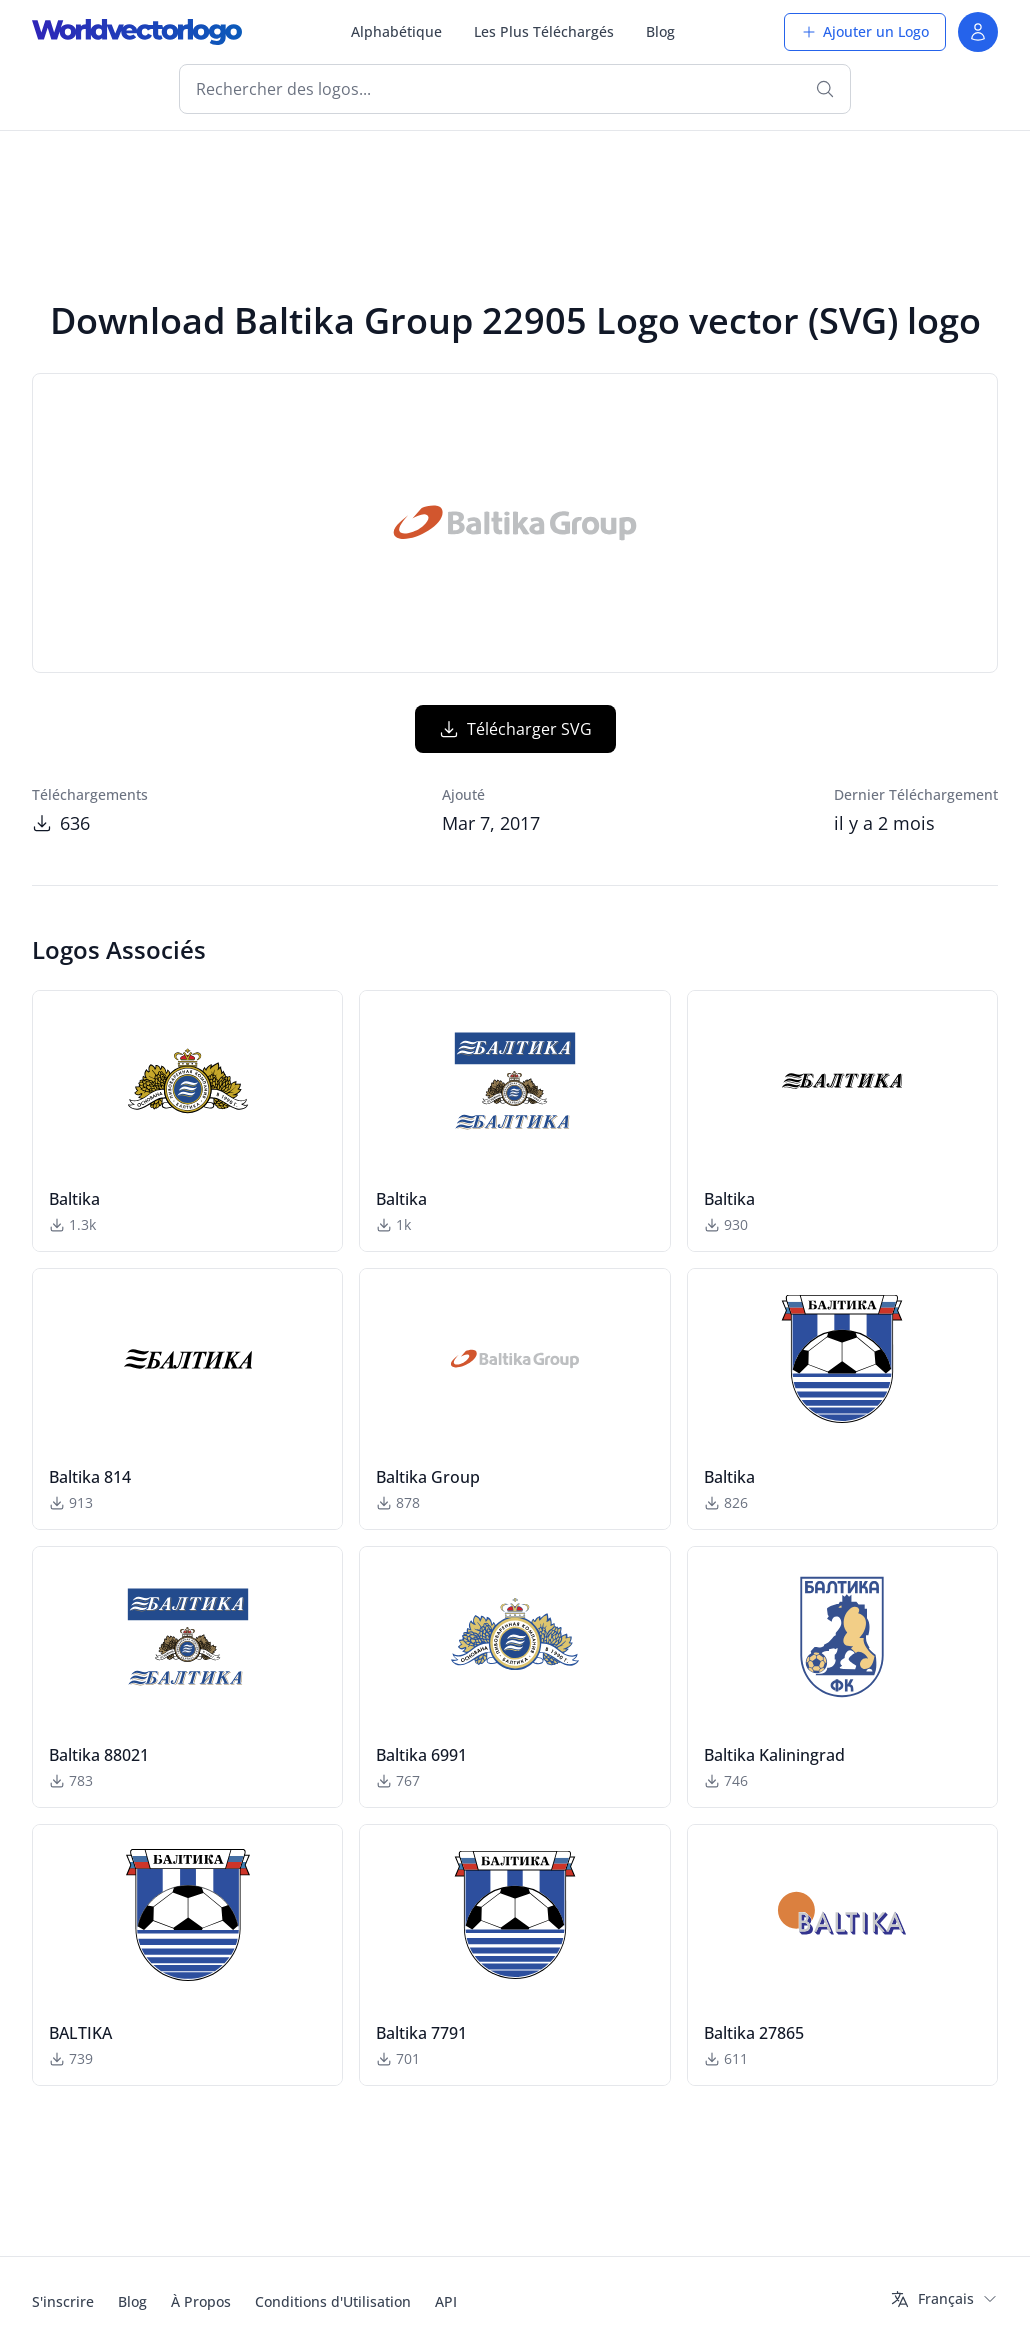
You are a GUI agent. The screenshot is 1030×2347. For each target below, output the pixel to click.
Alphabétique (396, 31)
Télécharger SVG (515, 729)
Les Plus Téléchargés (544, 31)
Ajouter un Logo (865, 31)
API (446, 2301)
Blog (660, 31)
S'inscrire (63, 2301)
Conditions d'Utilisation (333, 2301)
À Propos (201, 2301)
